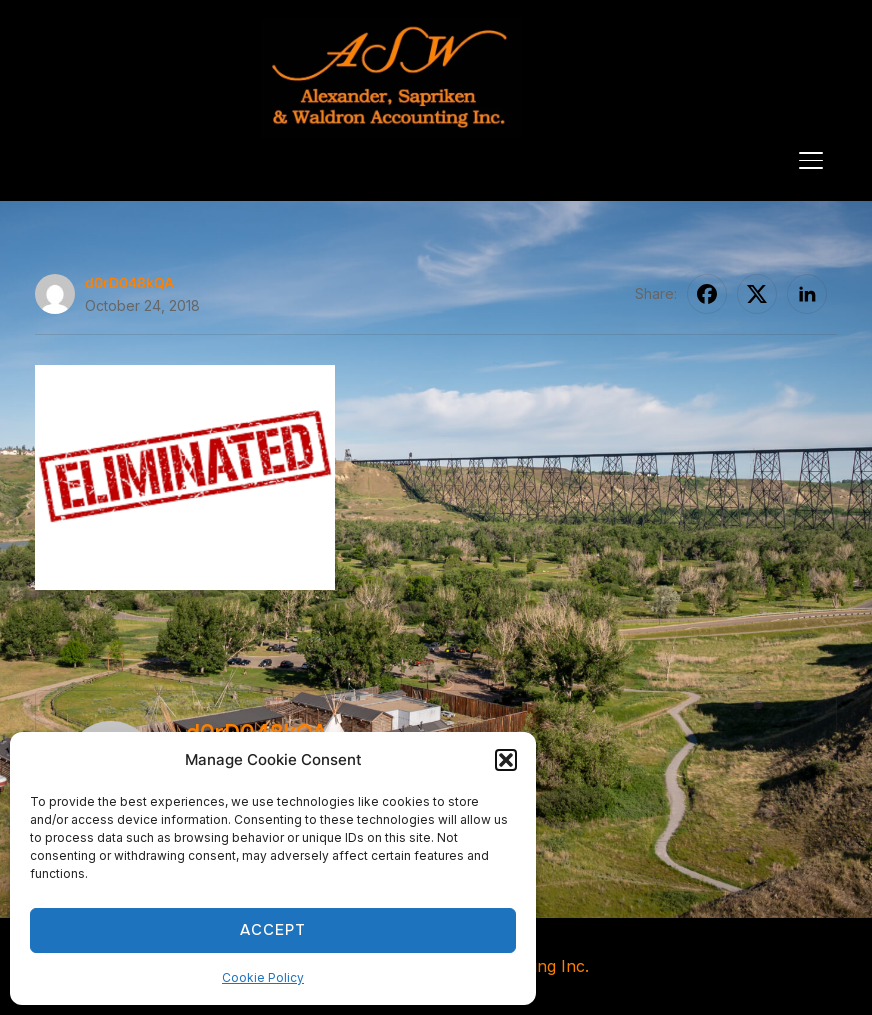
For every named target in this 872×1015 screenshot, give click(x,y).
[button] (506, 760)
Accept (273, 930)
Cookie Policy (263, 977)
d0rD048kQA (129, 282)
